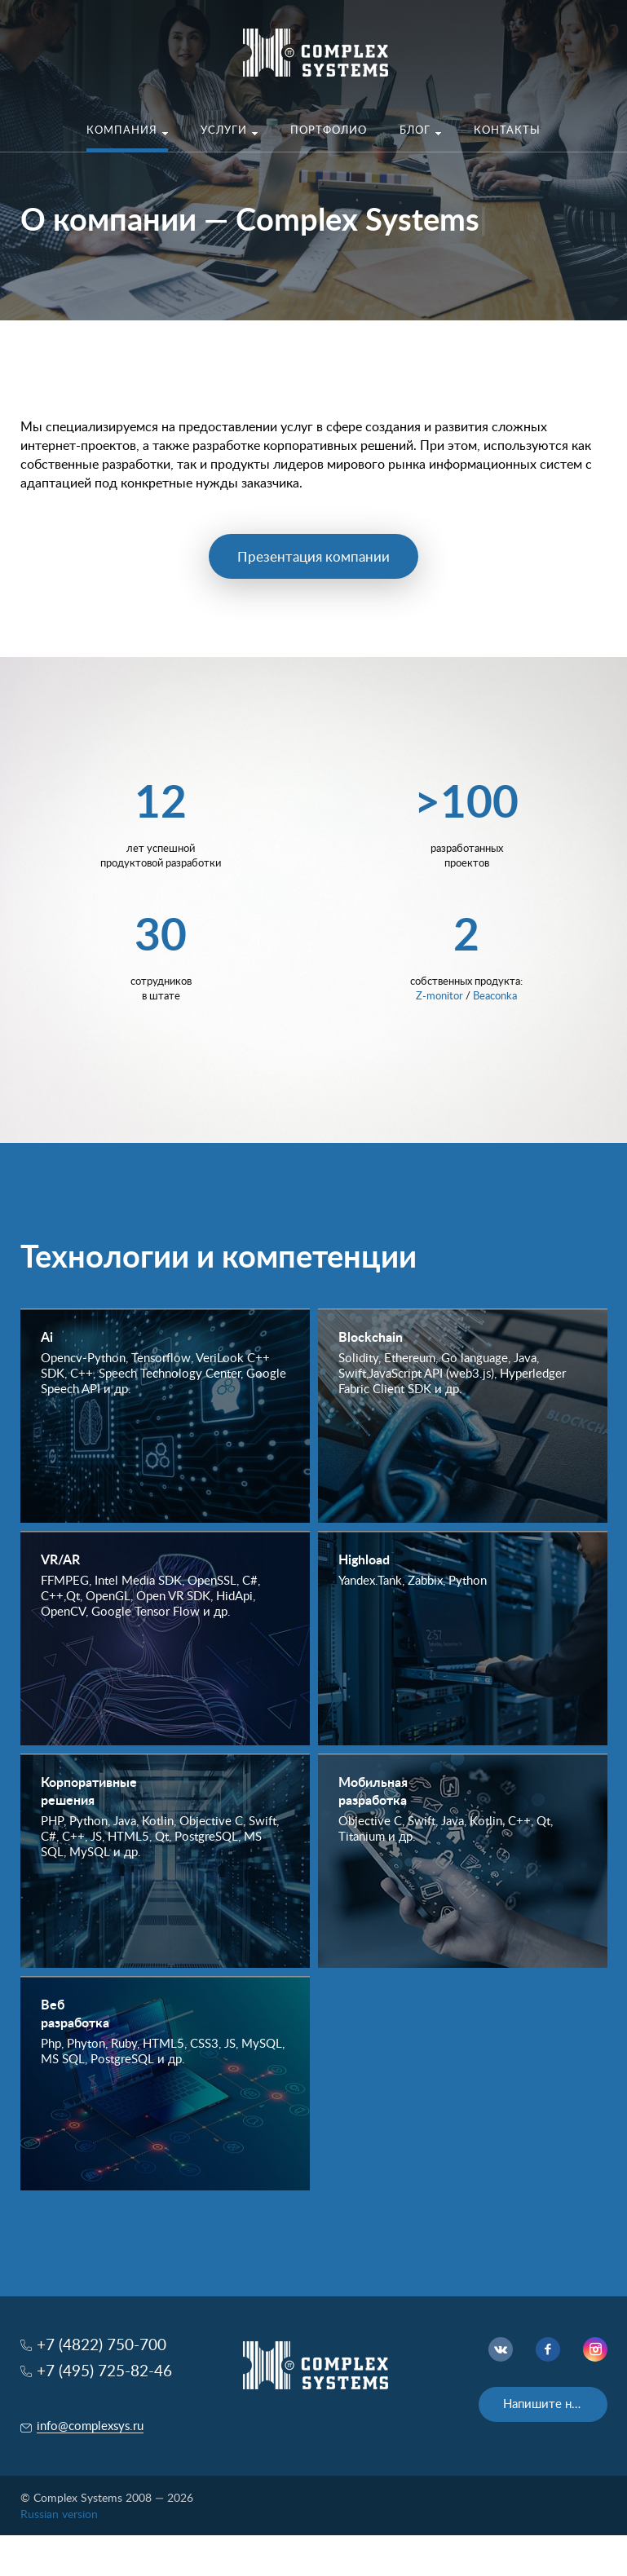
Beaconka (495, 996)
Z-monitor (439, 996)
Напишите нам (544, 2404)
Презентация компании (313, 557)
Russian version (59, 2515)
